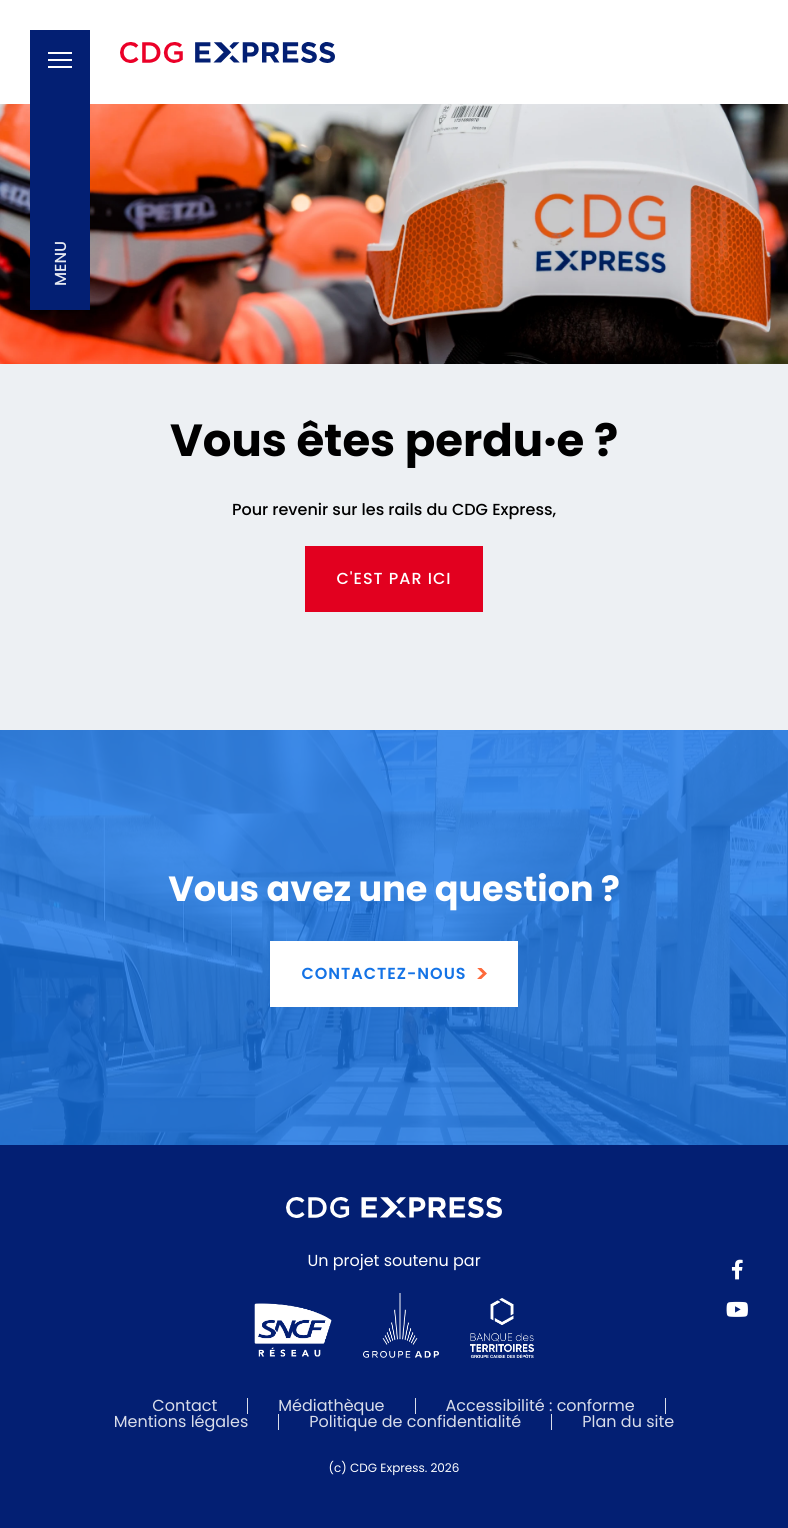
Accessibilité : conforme (540, 1405)
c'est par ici (393, 578)
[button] (60, 170)
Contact (184, 1405)
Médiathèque (331, 1405)
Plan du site (628, 1421)
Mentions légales (181, 1421)
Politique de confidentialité (415, 1421)
